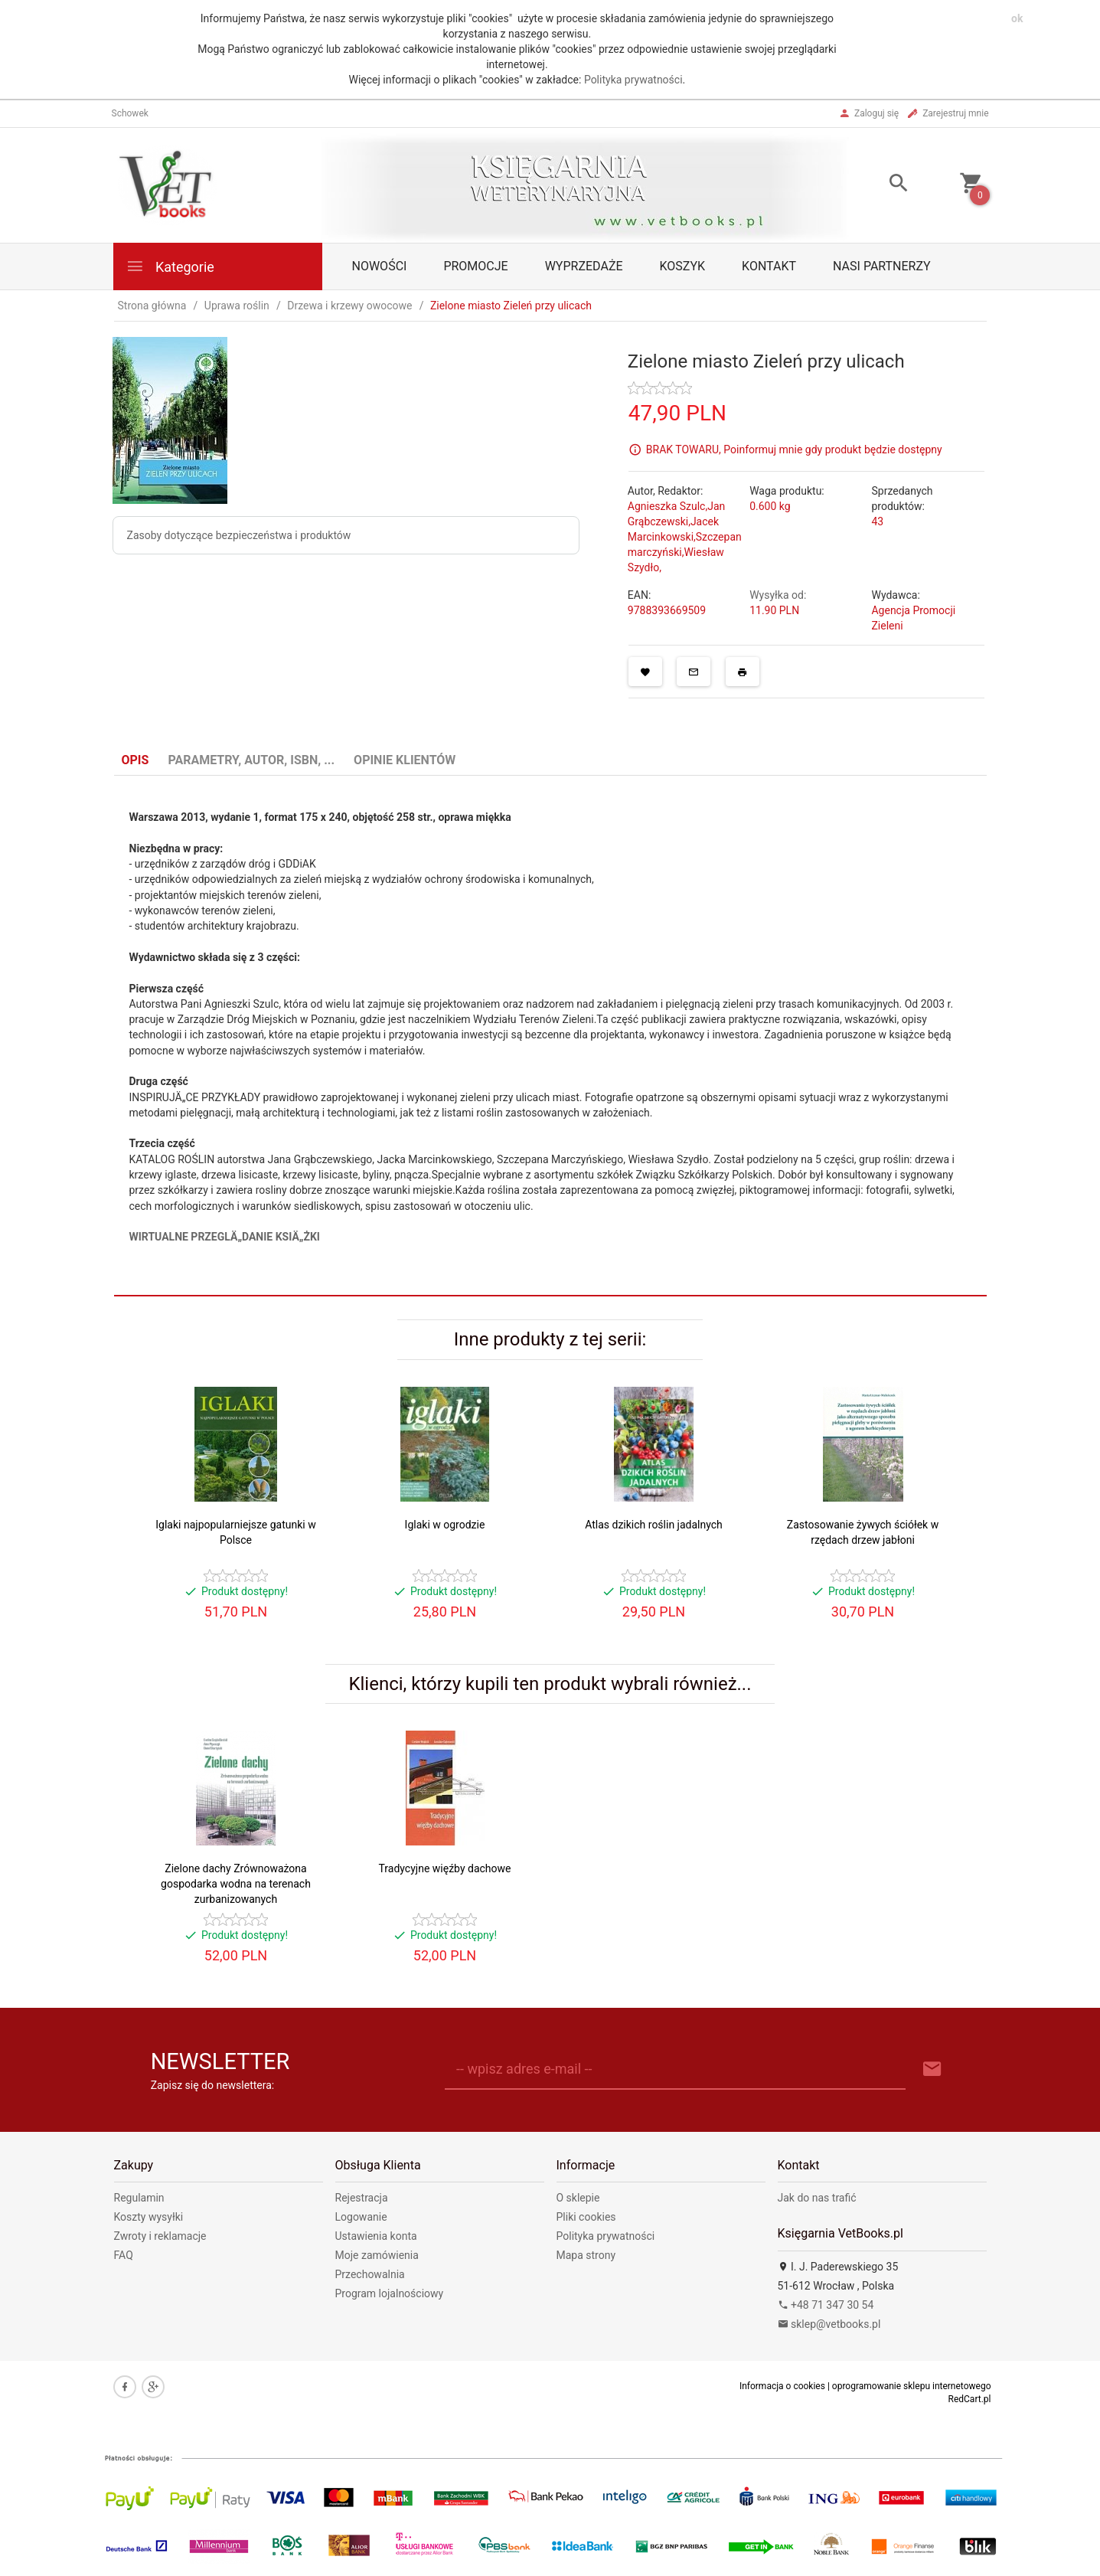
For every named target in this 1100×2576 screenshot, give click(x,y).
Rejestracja (361, 2198)
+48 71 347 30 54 (826, 2305)
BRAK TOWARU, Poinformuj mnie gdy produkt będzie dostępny (794, 449)
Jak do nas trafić (817, 2198)
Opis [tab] (135, 760)
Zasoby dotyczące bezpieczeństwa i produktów (239, 535)
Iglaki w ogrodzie (445, 1524)
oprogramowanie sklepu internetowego (911, 2386)
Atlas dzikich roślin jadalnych (654, 1524)
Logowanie (361, 2217)
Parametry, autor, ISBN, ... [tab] (251, 760)
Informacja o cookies (782, 2386)
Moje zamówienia (377, 2255)
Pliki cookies (586, 2217)
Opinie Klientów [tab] (404, 760)
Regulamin (139, 2198)
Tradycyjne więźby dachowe (445, 1868)
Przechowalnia (370, 2274)
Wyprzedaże (584, 266)
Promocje (475, 266)
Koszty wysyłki (149, 2217)
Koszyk (683, 266)
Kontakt (769, 266)
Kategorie (170, 266)
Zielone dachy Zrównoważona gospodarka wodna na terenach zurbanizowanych (236, 1883)
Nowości (379, 266)
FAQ (123, 2255)
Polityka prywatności (633, 80)
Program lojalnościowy (389, 2293)
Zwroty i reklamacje (160, 2236)
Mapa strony (586, 2255)
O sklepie (578, 2198)
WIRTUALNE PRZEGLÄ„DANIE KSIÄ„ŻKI (224, 1237)
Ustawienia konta (376, 2236)
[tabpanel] (550, 1036)
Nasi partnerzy (882, 266)
